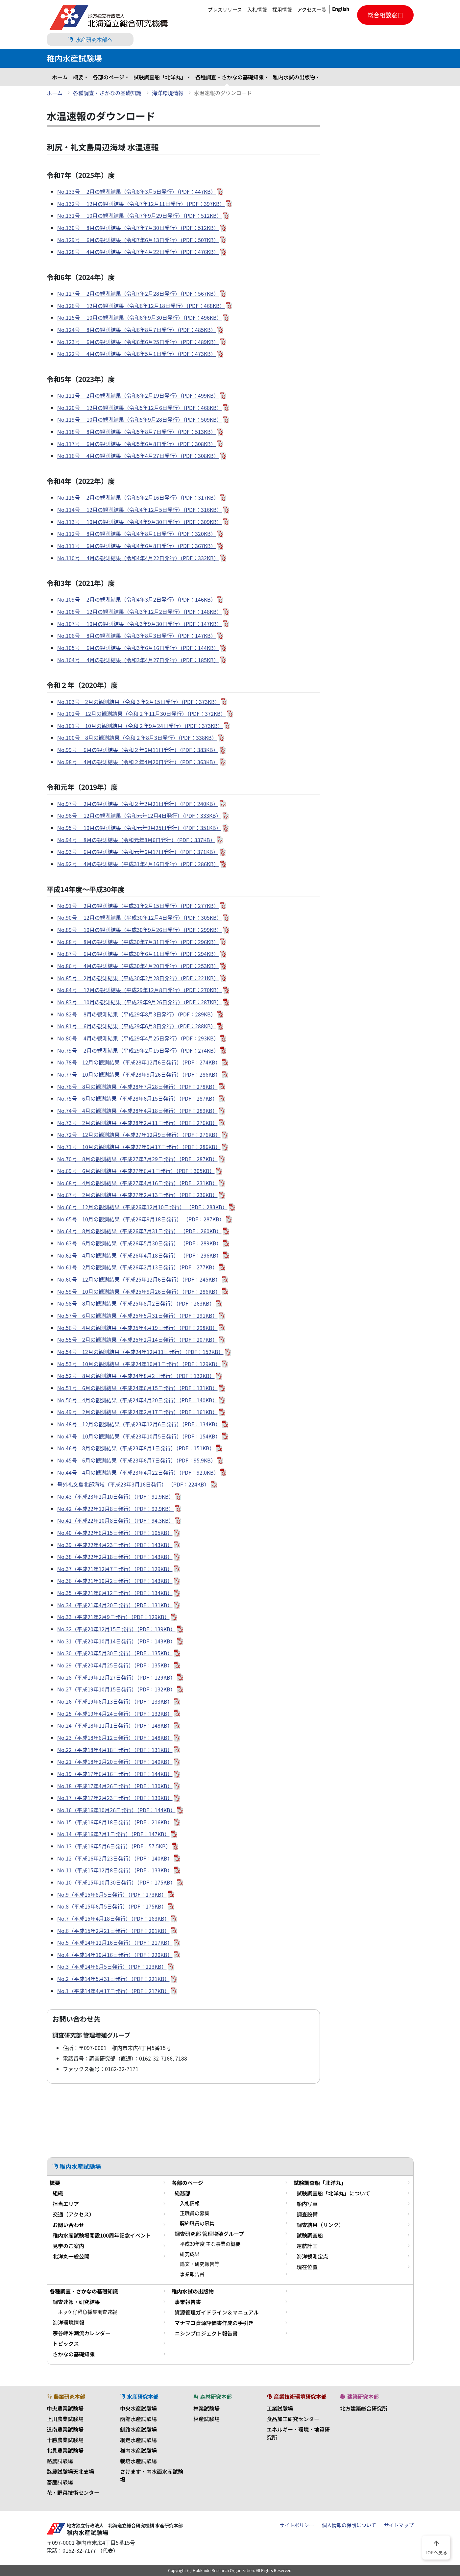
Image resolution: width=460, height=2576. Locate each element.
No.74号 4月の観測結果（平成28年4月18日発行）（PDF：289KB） (137, 1110)
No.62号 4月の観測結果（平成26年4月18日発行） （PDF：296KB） (139, 1255)
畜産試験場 (60, 2482)
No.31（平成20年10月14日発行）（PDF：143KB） (116, 1641)
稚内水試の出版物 (294, 77)
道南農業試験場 (65, 2429)
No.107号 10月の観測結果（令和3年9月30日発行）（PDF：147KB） (139, 624)
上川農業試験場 (65, 2419)
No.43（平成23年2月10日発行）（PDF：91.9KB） (115, 1496)
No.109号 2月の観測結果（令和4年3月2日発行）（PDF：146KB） (136, 599)
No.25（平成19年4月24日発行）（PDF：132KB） (115, 1713)
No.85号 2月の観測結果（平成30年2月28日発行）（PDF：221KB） (138, 978)
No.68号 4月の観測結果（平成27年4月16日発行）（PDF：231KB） (137, 1183)
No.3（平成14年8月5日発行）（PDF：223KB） (112, 1966)
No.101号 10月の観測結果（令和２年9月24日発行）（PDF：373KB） (140, 726)
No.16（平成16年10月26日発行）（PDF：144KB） (116, 1810)
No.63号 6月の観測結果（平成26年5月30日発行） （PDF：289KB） (139, 1243)
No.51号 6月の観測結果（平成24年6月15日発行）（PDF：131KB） (137, 1388)
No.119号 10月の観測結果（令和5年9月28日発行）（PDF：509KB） (139, 419)
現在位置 (307, 2267)
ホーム (60, 77)
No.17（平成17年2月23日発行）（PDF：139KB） (115, 1798)
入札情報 (257, 9)
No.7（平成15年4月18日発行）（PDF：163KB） (113, 1918)
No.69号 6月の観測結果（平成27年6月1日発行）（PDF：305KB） (136, 1171)
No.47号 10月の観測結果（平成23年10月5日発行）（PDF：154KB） (139, 1436)
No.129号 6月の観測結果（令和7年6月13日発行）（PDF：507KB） (138, 240)
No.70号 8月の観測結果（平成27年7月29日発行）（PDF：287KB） (137, 1159)
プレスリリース (225, 9)
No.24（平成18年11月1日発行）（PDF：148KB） (115, 1725)
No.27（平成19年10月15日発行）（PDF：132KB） (116, 1689)
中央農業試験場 (65, 2408)
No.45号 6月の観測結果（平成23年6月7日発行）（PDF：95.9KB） (136, 1460)
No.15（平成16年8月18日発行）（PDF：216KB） (115, 1822)
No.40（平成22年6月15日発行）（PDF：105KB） (115, 1533)
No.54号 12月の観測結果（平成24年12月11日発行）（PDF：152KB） (140, 1352)
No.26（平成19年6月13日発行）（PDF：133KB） (115, 1701)
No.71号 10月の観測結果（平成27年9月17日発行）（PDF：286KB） (139, 1147)
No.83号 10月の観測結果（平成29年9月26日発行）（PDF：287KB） (139, 1002)
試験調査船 (310, 2235)
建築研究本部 (359, 2396)
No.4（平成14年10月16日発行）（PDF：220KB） (115, 1955)
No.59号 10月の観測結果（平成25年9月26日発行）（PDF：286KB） (139, 1291)
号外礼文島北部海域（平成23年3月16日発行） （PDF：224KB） (133, 1484)
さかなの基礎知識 (74, 2354)
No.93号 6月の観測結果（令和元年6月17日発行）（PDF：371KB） (137, 852)
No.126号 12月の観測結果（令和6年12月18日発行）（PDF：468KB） (141, 306)
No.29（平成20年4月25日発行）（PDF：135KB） (115, 1665)
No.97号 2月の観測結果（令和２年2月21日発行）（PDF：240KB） (137, 804)
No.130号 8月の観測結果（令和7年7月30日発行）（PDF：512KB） (138, 228)
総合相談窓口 (385, 15)
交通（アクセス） (73, 2214)
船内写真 (307, 2204)
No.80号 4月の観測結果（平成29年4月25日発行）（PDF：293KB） (138, 1038)
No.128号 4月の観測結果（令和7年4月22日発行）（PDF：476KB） (138, 252)
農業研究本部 (66, 2396)
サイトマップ (399, 2525)
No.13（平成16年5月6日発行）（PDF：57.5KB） (114, 1846)
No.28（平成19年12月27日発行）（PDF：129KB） (116, 1677)
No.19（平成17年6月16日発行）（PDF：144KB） (115, 1774)
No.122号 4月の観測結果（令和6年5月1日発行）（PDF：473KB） (136, 354)
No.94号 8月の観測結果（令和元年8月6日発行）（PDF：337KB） (136, 840)
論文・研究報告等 (199, 2263)
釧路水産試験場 (138, 2429)
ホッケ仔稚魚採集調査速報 (87, 2311)
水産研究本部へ (90, 39)
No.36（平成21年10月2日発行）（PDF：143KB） (115, 1581)
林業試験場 (206, 2408)
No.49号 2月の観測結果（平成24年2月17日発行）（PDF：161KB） (137, 1412)
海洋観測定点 (312, 2256)
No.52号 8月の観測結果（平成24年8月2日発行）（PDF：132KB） (136, 1376)
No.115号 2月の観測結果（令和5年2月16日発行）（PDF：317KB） (138, 497)
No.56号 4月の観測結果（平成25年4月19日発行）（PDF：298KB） (137, 1328)
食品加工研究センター (293, 2419)
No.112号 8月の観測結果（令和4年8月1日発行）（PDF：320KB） (136, 534)
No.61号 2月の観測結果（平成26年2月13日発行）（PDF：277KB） (137, 1267)
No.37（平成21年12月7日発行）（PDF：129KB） (115, 1569)
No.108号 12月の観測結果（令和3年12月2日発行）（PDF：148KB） (139, 611)
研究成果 (190, 2254)
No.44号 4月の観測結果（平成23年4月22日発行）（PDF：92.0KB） (138, 1472)
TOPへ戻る (436, 2547)
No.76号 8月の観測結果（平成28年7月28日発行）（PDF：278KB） (137, 1086)
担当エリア (66, 2204)
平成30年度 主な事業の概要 (210, 2243)
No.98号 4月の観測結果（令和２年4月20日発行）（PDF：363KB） (137, 762)
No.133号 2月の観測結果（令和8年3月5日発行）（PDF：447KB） (136, 191)
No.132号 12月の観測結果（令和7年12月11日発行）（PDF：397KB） (141, 204)
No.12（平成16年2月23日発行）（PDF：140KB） (115, 1858)
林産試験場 (206, 2419)
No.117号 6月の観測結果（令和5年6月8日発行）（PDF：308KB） (136, 444)
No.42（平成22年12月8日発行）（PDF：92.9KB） (115, 1509)
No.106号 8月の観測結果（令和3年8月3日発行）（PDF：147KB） (136, 635)
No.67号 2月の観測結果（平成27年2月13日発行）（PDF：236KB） (137, 1195)
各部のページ (108, 77)
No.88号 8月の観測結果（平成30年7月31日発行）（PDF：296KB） (138, 942)
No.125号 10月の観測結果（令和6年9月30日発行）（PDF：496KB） (139, 317)
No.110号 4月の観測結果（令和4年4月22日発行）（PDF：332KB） (138, 558)
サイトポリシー (296, 2525)
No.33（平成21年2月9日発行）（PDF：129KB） (113, 1617)
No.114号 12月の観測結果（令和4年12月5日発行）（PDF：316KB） (139, 509)
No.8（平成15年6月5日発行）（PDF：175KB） (112, 1906)
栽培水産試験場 (138, 2461)
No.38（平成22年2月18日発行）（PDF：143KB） (115, 1557)
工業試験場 (280, 2408)
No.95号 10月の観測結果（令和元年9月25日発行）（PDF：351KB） (139, 828)
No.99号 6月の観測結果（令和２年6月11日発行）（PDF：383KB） (137, 750)
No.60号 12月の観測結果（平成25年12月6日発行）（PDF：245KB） (139, 1279)
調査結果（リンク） (320, 2225)
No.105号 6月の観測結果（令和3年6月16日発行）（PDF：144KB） (138, 648)
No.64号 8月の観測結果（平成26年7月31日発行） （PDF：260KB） (139, 1231)
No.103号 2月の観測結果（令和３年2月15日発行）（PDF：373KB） (138, 702)
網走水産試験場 (138, 2440)
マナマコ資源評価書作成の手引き (214, 2323)
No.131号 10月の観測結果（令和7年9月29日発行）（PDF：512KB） (139, 215)
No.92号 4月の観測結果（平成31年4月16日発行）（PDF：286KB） (138, 864)
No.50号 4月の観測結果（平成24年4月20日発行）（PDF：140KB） (137, 1400)
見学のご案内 (68, 2246)
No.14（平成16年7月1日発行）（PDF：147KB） (113, 1834)
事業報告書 (192, 2274)
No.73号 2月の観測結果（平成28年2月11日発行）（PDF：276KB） (137, 1123)
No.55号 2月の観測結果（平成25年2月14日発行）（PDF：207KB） (137, 1339)
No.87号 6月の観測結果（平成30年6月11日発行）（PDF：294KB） (138, 954)
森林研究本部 (212, 2396)
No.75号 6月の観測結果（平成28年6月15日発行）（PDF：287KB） (137, 1098)
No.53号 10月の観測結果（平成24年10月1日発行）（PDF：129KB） (139, 1364)
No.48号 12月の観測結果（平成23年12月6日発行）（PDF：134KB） (139, 1424)
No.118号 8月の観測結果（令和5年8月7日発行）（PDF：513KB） (136, 432)
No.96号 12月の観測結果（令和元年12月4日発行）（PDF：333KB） (139, 815)
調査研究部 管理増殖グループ (209, 2234)
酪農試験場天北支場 (70, 2471)
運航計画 (307, 2246)
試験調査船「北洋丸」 (159, 77)
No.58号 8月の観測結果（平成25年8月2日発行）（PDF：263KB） (136, 1303)
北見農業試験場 (65, 2450)
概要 (78, 77)
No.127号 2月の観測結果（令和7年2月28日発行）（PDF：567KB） (138, 293)
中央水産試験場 (138, 2408)
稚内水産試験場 (138, 2450)
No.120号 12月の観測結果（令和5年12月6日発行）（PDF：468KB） (139, 408)
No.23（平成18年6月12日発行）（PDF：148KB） (115, 1737)
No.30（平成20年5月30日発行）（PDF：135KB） (115, 1653)
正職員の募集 (194, 2213)
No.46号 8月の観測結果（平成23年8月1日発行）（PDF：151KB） (136, 1448)
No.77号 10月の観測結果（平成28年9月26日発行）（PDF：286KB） (139, 1074)
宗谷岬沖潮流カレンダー (81, 2333)
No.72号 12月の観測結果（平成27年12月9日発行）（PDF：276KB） (139, 1134)
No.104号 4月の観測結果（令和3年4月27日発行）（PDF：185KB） (138, 660)
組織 (58, 2193)
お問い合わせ (68, 2225)
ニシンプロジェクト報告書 (206, 2333)
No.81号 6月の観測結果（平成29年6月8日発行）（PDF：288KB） (136, 1026)
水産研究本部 (139, 2396)
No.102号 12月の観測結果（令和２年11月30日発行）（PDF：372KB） (141, 713)
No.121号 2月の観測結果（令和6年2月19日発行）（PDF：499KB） (138, 395)
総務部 (182, 2193)
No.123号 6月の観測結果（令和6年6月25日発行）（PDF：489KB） (138, 342)
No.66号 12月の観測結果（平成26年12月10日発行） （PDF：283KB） (142, 1207)
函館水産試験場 (138, 2419)
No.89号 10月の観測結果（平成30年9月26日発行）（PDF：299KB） (139, 930)
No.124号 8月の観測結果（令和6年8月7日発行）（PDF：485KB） (136, 330)
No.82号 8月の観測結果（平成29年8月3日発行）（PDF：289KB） (136, 1014)
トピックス (66, 2343)
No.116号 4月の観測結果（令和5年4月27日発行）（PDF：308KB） (138, 456)
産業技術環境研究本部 (297, 2396)
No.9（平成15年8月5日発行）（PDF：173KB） (112, 1894)
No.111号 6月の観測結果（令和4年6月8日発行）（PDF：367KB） (136, 546)
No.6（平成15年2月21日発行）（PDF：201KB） (113, 1931)
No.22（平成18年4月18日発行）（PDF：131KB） (115, 1750)
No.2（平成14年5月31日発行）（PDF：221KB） (113, 1979)
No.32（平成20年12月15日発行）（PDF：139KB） (116, 1629)
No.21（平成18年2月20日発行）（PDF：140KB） (115, 1761)
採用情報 (282, 9)
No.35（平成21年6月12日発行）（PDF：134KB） (115, 1593)
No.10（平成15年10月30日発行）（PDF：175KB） (116, 1882)
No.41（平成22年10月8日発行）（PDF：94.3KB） (115, 1520)
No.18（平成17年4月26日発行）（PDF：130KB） (115, 1786)
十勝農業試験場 (65, 2440)
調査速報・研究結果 (76, 2302)
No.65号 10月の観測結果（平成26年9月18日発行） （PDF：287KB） (141, 1219)
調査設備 (307, 2214)
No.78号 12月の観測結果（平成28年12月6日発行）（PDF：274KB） (139, 1062)
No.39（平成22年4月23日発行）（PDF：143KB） (115, 1545)
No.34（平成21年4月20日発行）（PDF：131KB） (115, 1605)
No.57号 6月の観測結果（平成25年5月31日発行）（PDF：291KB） (137, 1315)
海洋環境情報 (167, 93)
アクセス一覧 (312, 9)
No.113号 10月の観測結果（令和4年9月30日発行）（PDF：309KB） (139, 522)
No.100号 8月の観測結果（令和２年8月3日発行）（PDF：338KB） (137, 737)
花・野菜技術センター (73, 2492)
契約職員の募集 (197, 2223)
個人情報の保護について (349, 2525)
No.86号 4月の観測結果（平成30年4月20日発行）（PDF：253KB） (138, 966)
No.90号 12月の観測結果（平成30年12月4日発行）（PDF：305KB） (139, 917)
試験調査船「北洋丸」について (333, 2193)
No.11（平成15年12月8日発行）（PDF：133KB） (115, 1870)
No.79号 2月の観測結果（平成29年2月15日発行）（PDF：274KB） (138, 1050)
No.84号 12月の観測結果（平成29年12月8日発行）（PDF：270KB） (139, 990)
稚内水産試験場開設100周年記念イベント (102, 2235)
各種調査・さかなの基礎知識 (229, 77)
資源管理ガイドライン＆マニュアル (217, 2312)
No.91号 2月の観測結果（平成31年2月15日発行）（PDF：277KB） (138, 906)
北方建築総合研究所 (363, 2408)
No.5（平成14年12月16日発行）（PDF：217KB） (115, 1942)
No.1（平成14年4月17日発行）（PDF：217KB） (113, 1991)
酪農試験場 (60, 2461)
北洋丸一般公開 (71, 2256)
